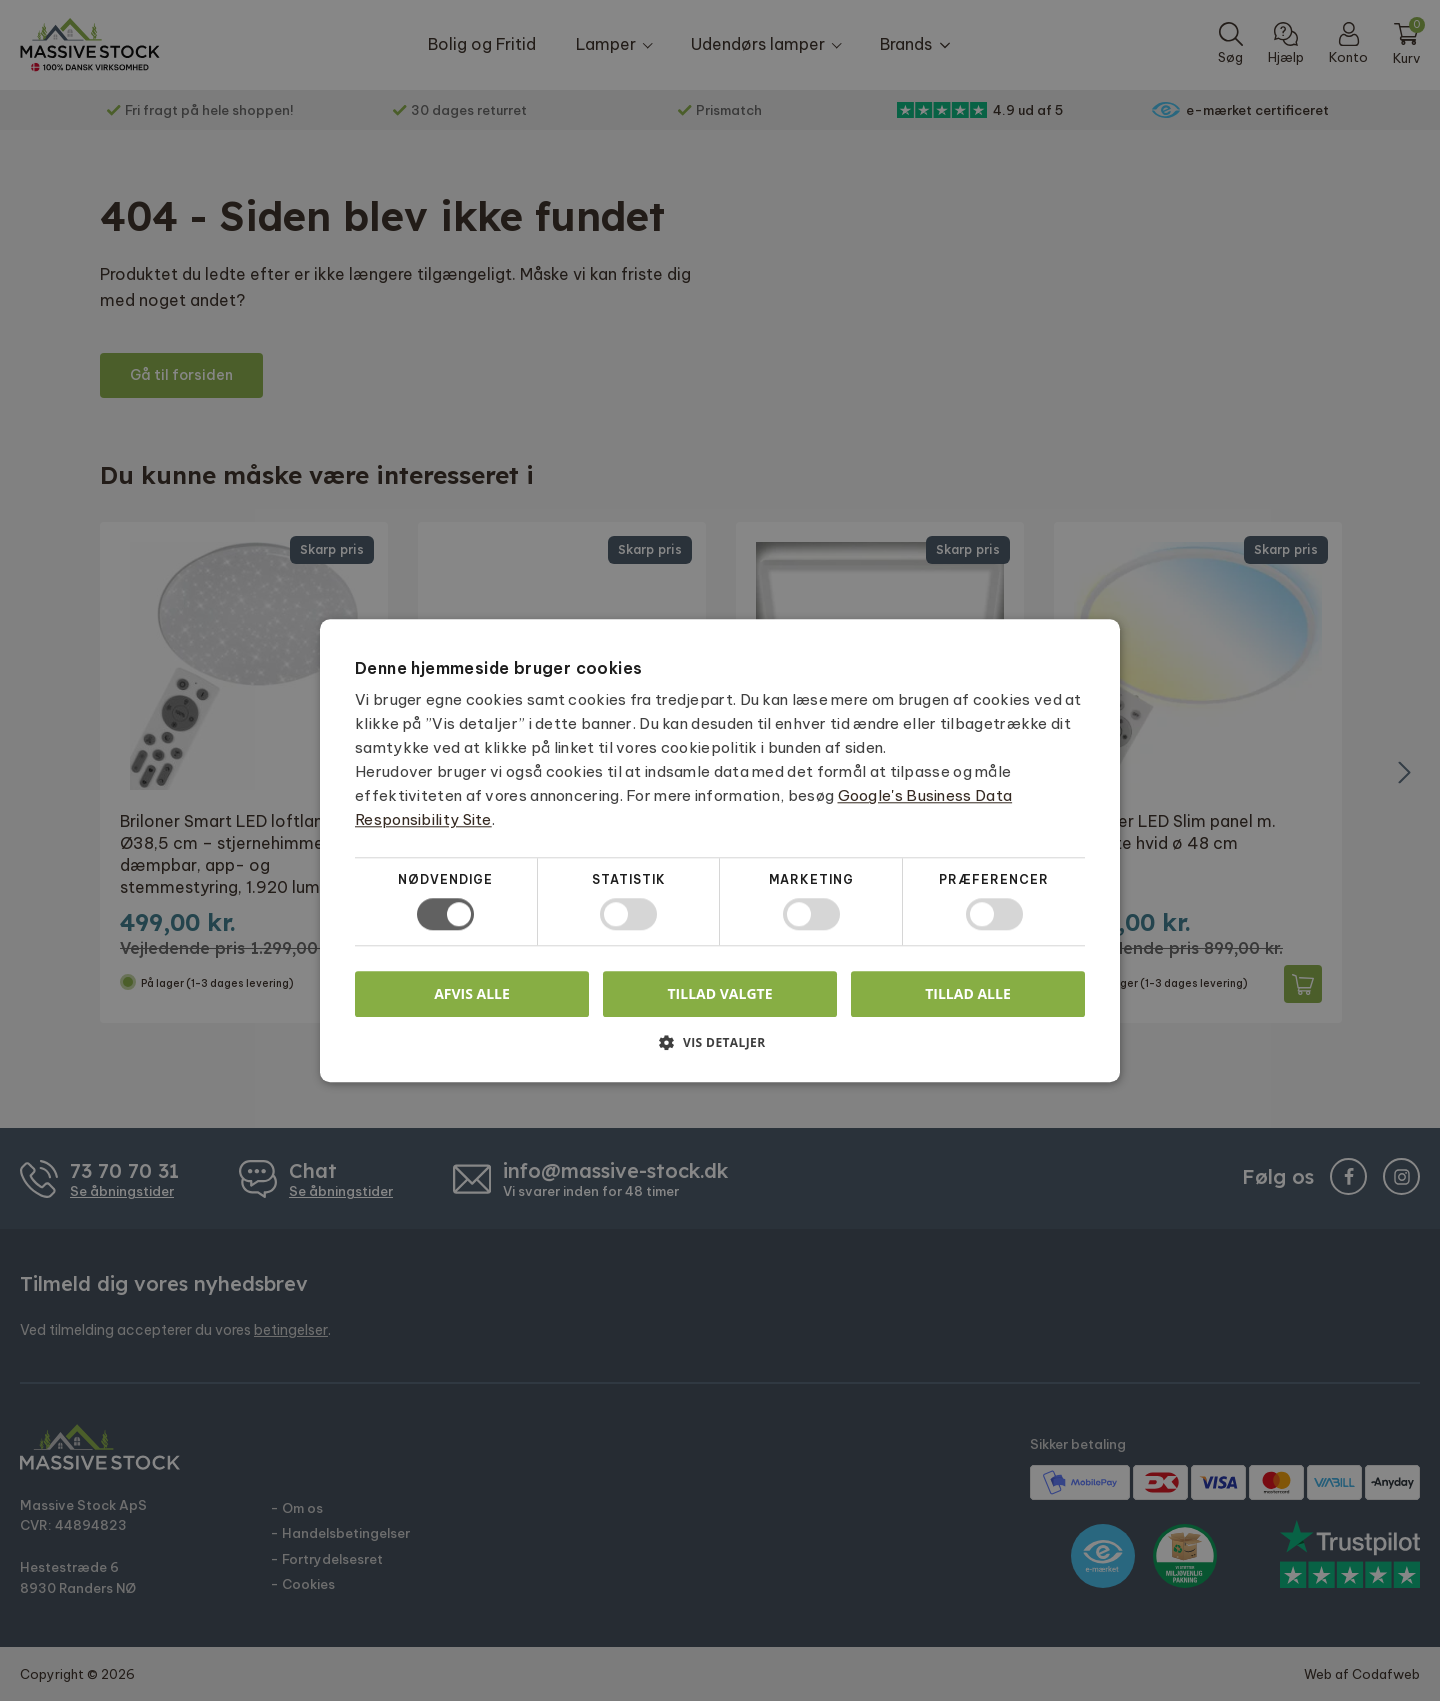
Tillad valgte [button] (720, 993)
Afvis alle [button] (472, 993)
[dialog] (720, 850)
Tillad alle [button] (968, 993)
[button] (720, 1049)
